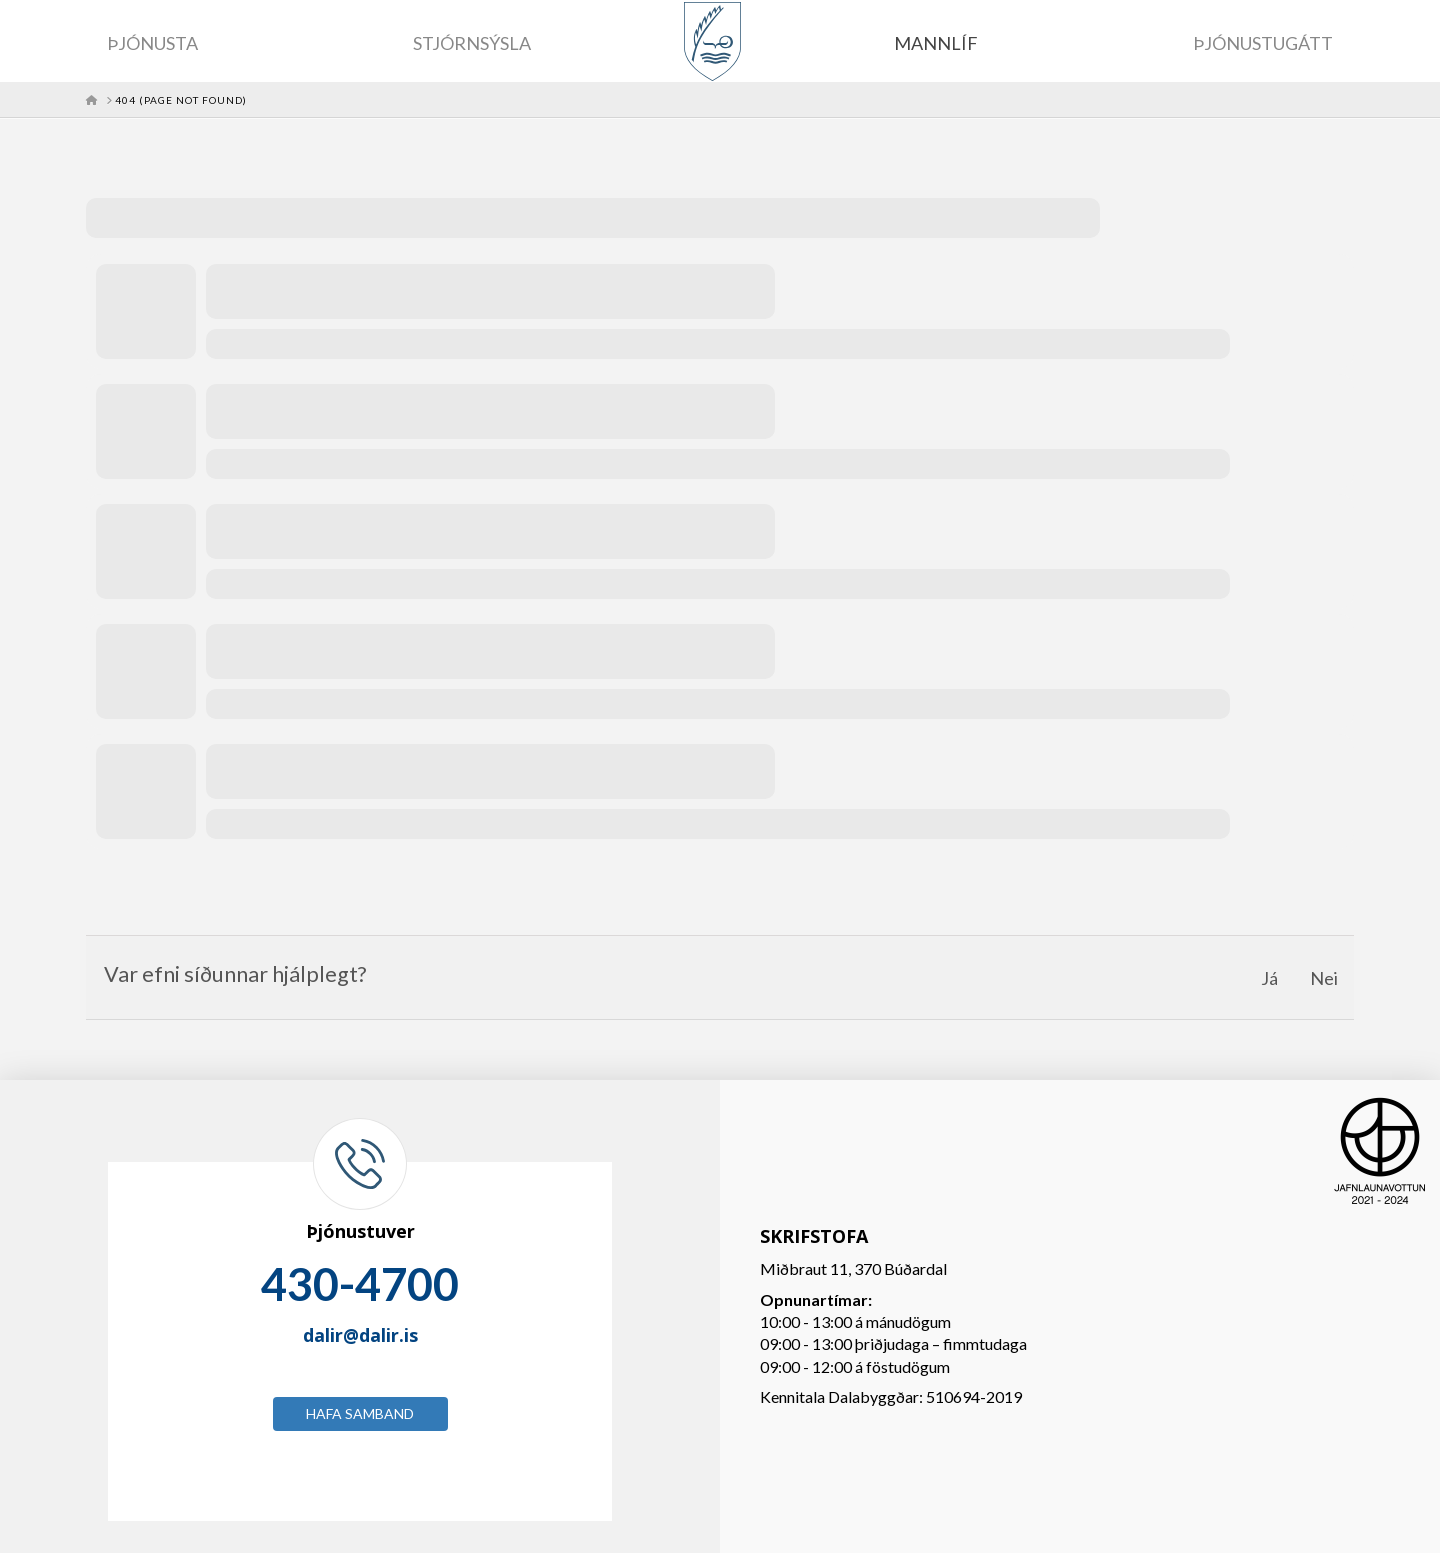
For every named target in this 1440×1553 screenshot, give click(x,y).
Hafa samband (360, 1413)
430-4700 (360, 1284)
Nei (1324, 978)
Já (1269, 978)
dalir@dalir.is (360, 1335)
